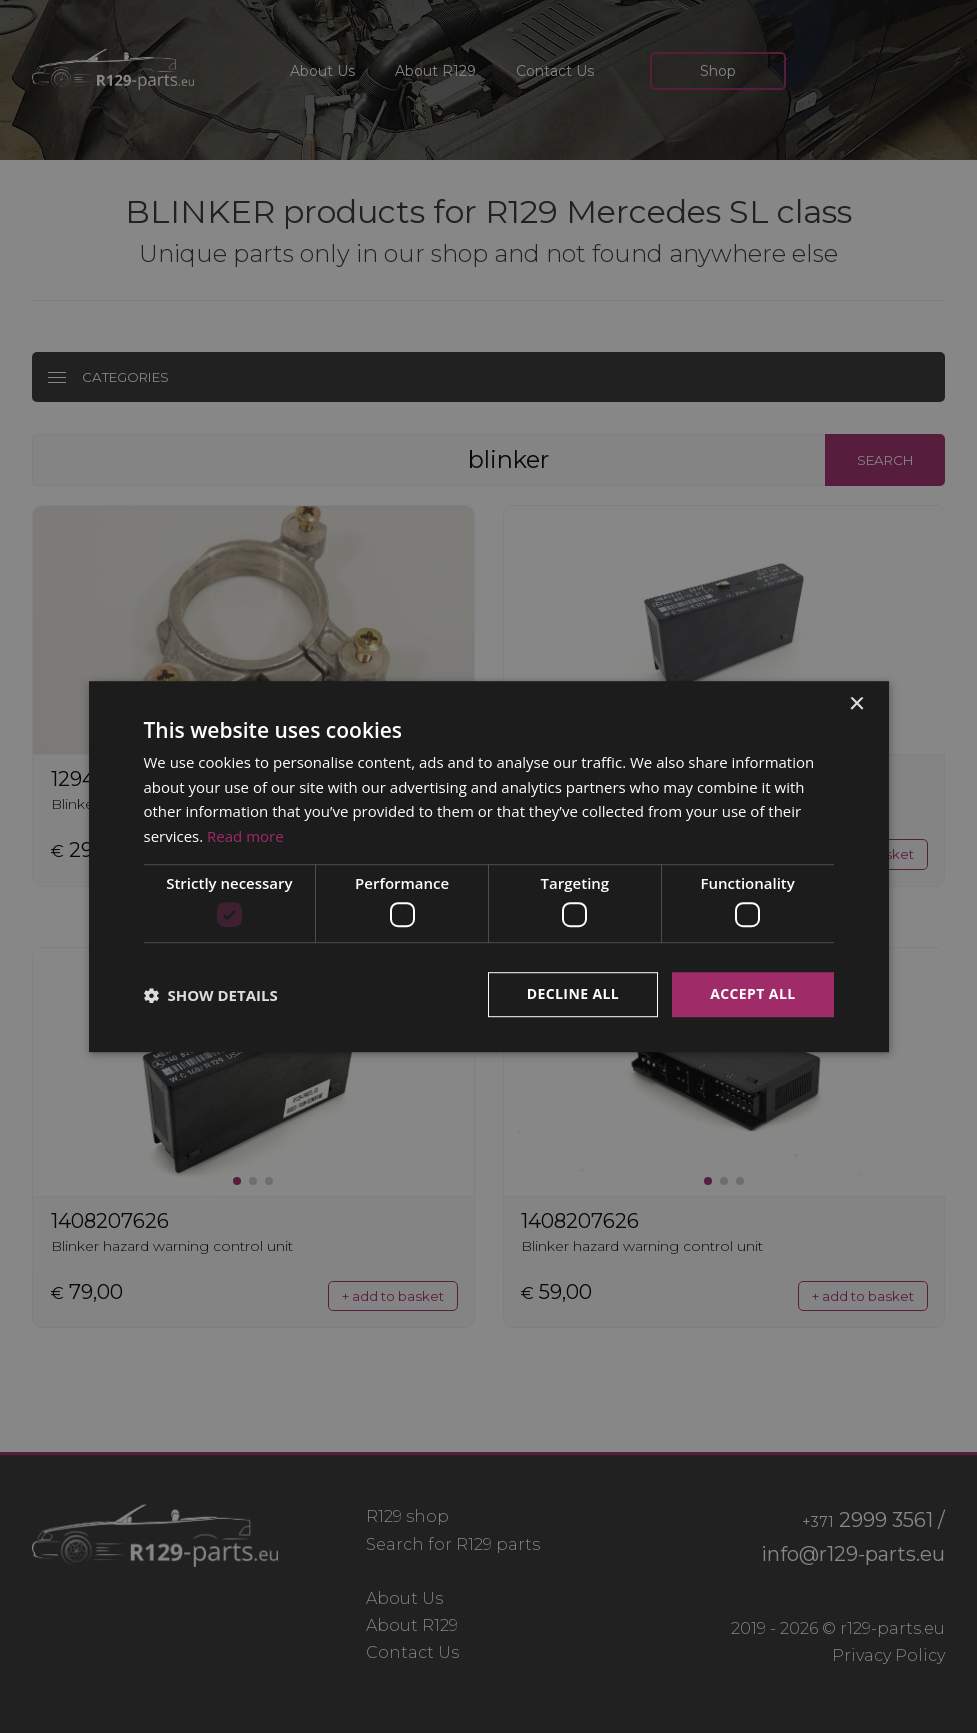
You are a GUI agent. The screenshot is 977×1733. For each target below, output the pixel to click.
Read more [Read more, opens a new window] (245, 836)
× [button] (856, 704)
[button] (211, 995)
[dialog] (488, 866)
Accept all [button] (752, 994)
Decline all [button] (573, 994)
